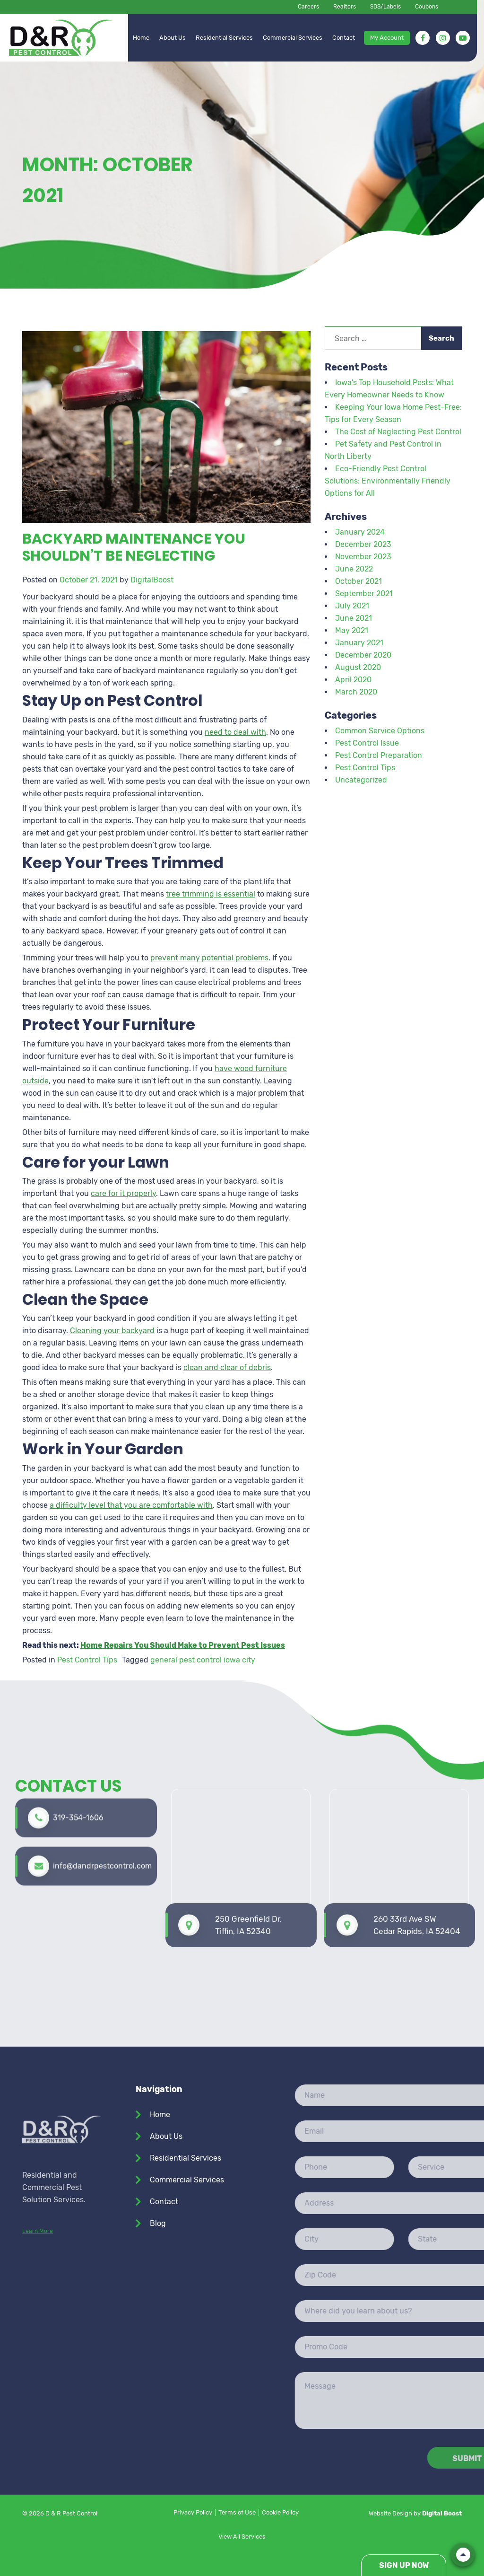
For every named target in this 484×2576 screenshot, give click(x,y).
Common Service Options (379, 730)
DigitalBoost (151, 579)
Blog (158, 2223)
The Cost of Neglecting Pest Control (398, 431)
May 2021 (351, 630)
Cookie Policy (280, 2512)
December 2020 (363, 655)
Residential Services (224, 37)
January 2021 (359, 642)
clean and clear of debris (227, 1367)
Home (141, 37)
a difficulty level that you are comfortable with (131, 1505)
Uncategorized (361, 779)
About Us (172, 37)
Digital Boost (442, 2513)
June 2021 (353, 618)
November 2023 (363, 556)
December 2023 (363, 544)
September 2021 (364, 593)
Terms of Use (237, 2512)
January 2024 (360, 532)
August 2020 (358, 667)
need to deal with (235, 732)
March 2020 (356, 691)
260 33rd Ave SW (416, 1850)
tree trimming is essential (210, 893)
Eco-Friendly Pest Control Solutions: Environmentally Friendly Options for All (387, 481)
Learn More (37, 2302)
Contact (343, 37)
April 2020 (353, 679)
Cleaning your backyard (112, 1330)
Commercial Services (292, 37)
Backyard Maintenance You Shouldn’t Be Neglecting (133, 547)
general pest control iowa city (202, 1659)
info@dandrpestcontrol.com (102, 1817)
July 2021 (352, 605)
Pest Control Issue (367, 743)
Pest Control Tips (87, 1659)
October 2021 (358, 581)
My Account (387, 37)
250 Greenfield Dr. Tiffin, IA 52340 (248, 1850)
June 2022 (354, 568)
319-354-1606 (78, 1768)
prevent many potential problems (209, 957)
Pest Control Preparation (378, 755)
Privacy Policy (192, 2512)
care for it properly (123, 1193)
